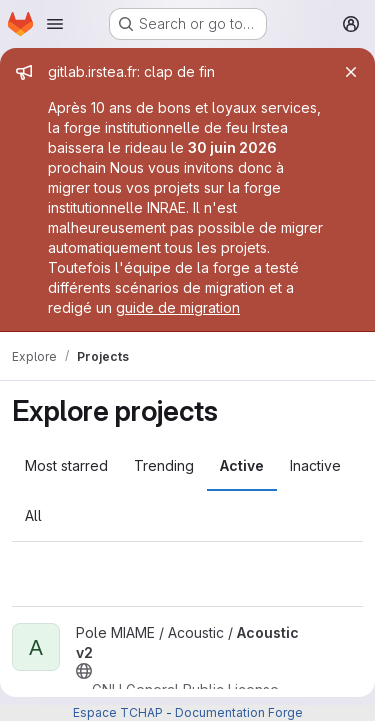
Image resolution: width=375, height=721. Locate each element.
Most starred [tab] (66, 465)
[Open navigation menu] (55, 24)
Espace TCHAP (118, 712)
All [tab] (33, 515)
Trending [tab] (164, 465)
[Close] (351, 72)
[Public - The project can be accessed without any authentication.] (84, 671)
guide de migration (178, 307)
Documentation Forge (239, 712)
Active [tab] (242, 465)
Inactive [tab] (315, 465)
